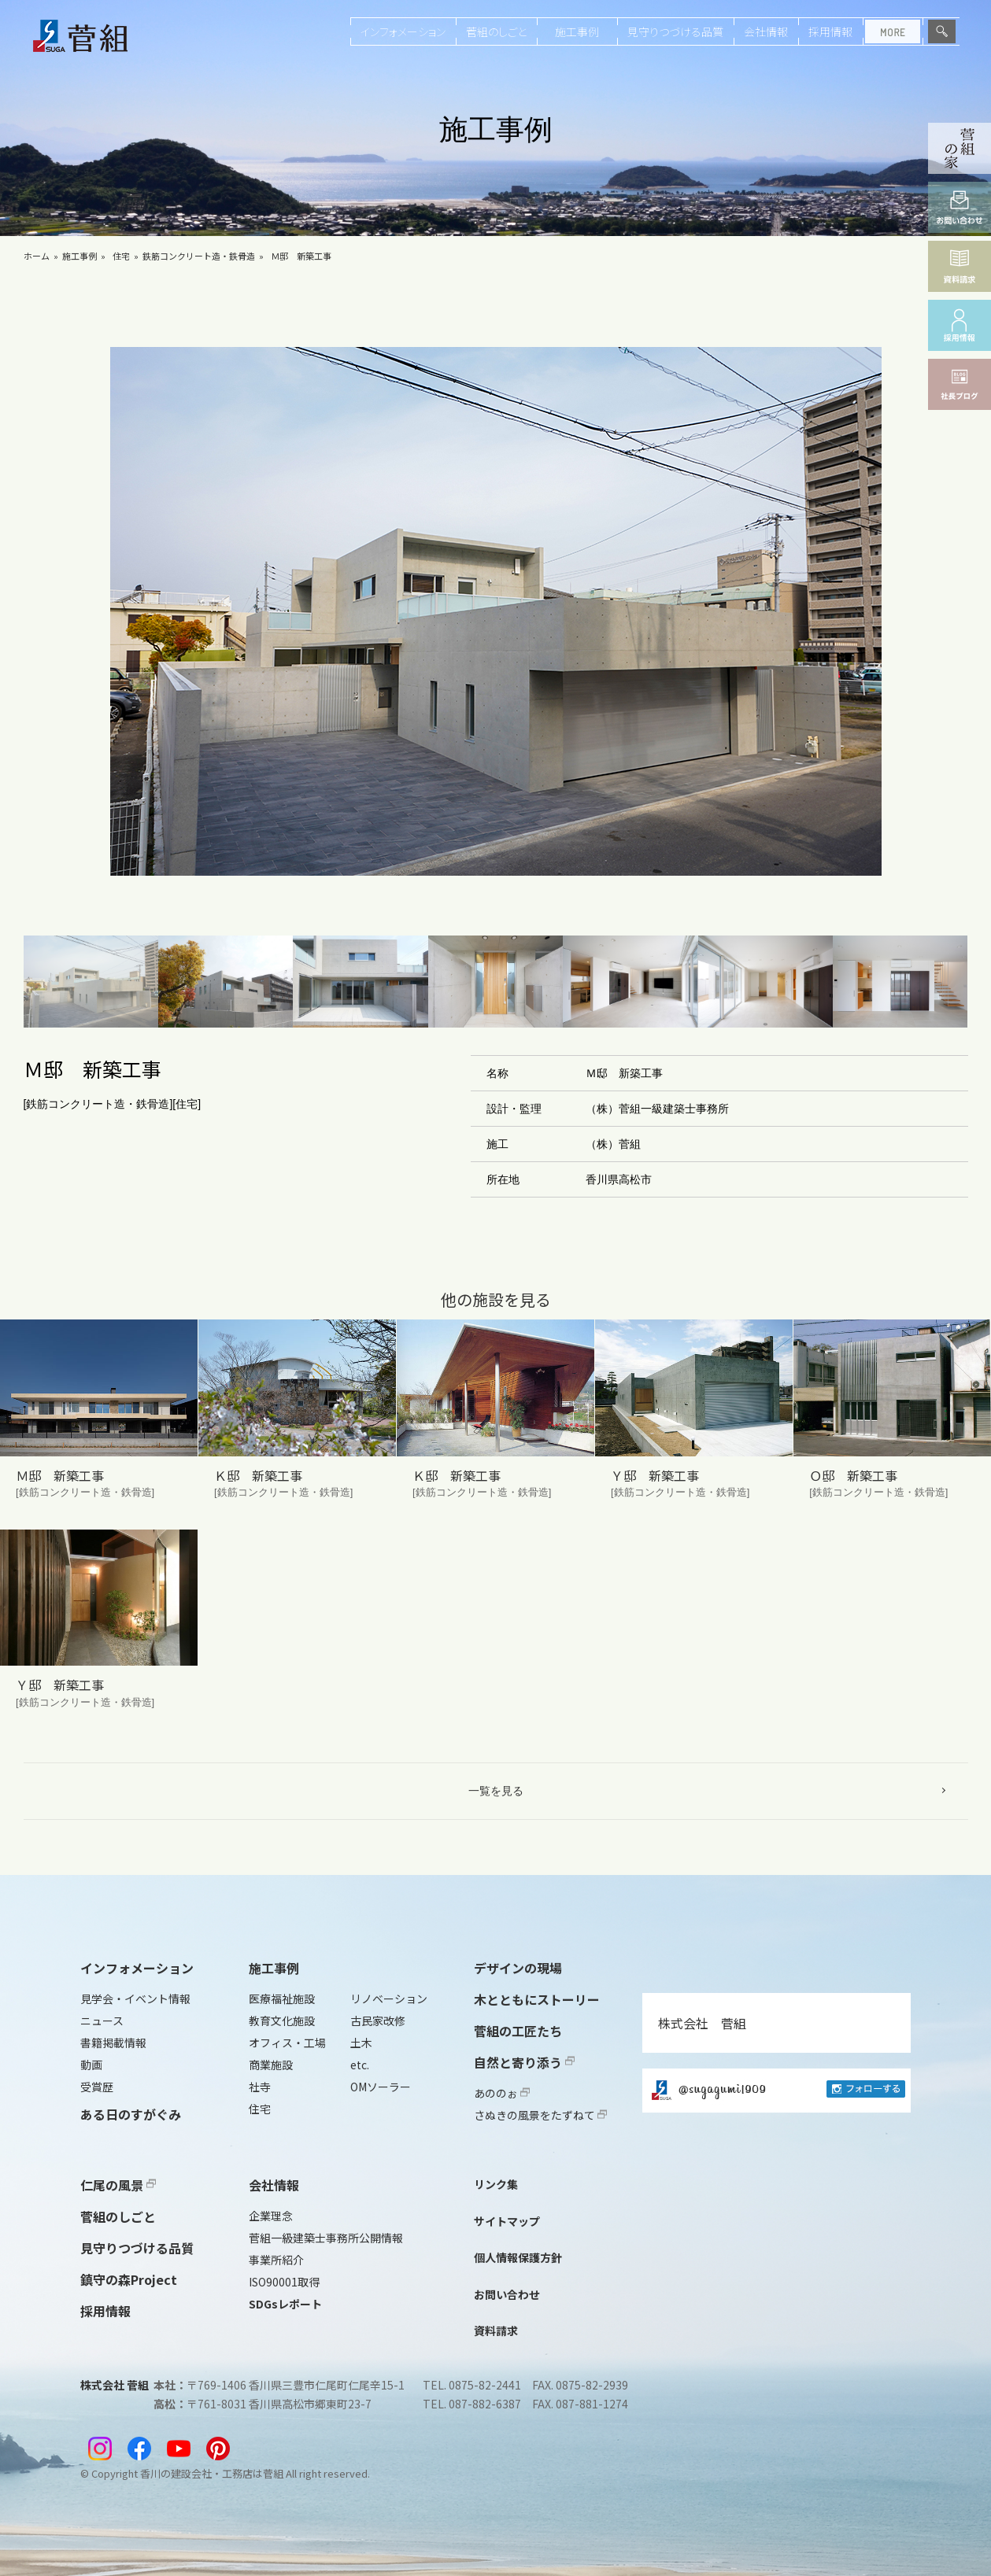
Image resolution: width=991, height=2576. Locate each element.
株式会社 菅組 (702, 2022)
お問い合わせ (507, 2294)
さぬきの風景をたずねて (540, 2115)
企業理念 (271, 2216)
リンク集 (496, 2184)
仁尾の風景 (118, 2185)
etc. (359, 2064)
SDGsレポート (285, 2304)
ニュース (102, 2020)
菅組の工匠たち (518, 2030)
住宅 (121, 255)
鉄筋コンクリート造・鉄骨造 (198, 255)
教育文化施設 (282, 2020)
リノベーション (388, 1998)
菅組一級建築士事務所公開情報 (326, 2238)
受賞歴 (96, 2086)
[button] (91, 982)
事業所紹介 (276, 2260)
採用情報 (830, 31)
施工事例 (577, 31)
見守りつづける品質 (675, 31)
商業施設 (271, 2064)
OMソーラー (380, 2086)
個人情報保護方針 (518, 2257)
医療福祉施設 (282, 1998)
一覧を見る (495, 1790)
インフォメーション (403, 31)
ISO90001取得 (284, 2282)
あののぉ (502, 2093)
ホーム (37, 255)
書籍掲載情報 (113, 2042)
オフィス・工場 (287, 2042)
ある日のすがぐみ (130, 2114)
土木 (361, 2042)
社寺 (260, 2086)
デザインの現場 (518, 1967)
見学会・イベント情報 (135, 1998)
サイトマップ (507, 2221)
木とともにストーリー (537, 1999)
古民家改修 (377, 2020)
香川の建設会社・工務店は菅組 (211, 2473)
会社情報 (766, 31)
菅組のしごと (496, 31)
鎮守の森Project (128, 2279)
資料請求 (496, 2330)
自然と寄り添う (524, 2062)
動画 (91, 2064)
